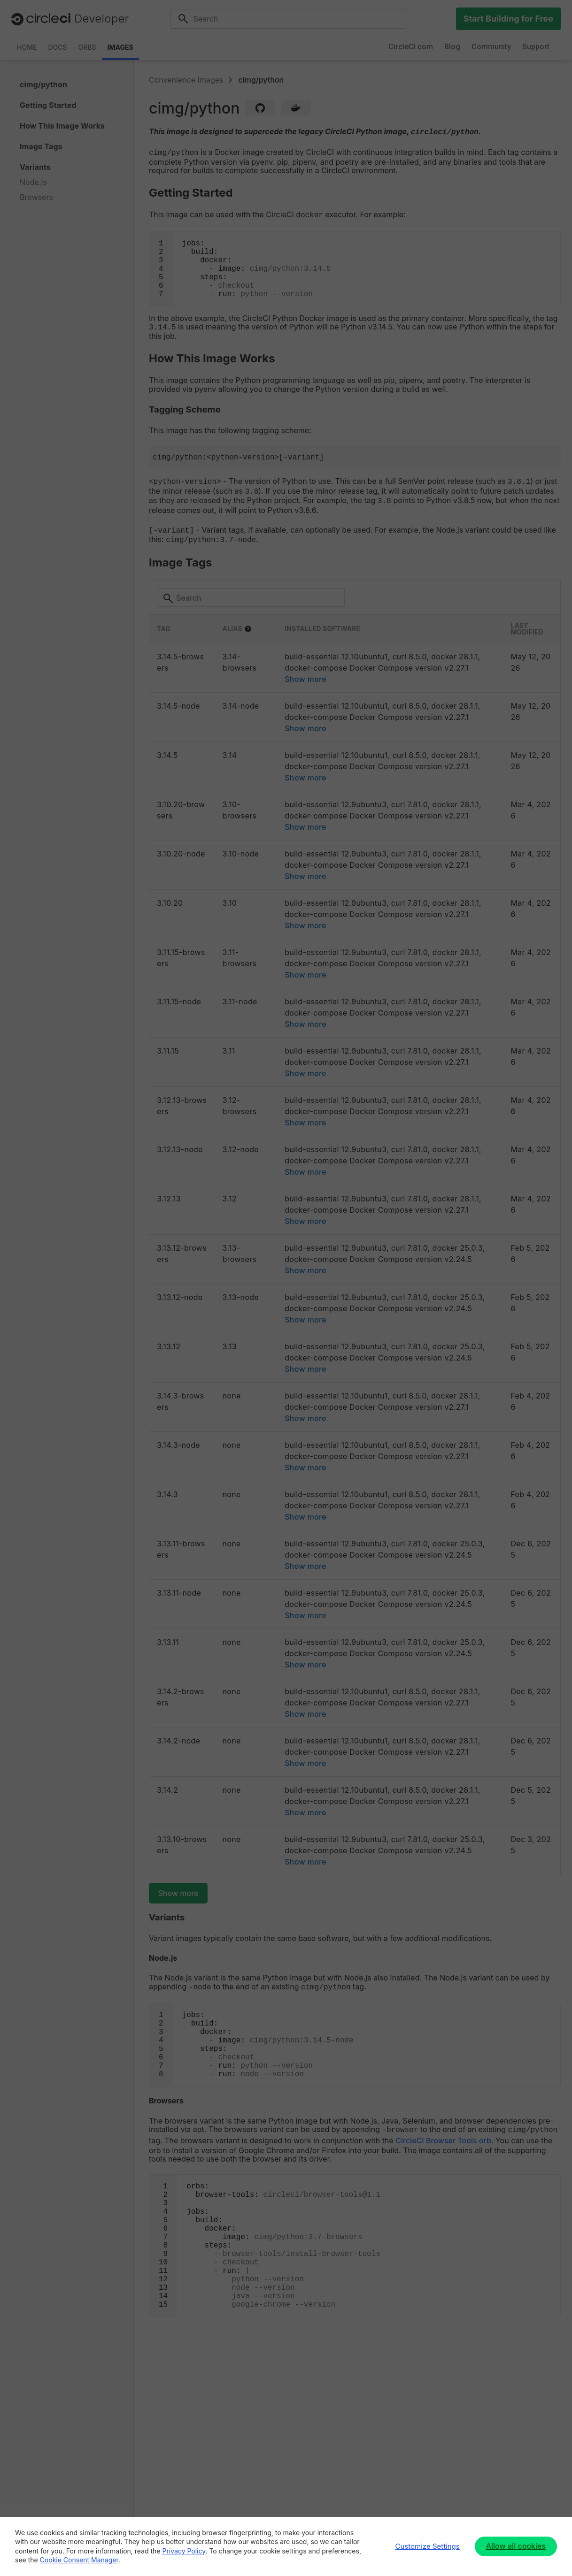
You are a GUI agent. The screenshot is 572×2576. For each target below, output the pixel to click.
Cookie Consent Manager (79, 2560)
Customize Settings (427, 2546)
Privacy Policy (184, 2551)
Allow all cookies (516, 2546)
